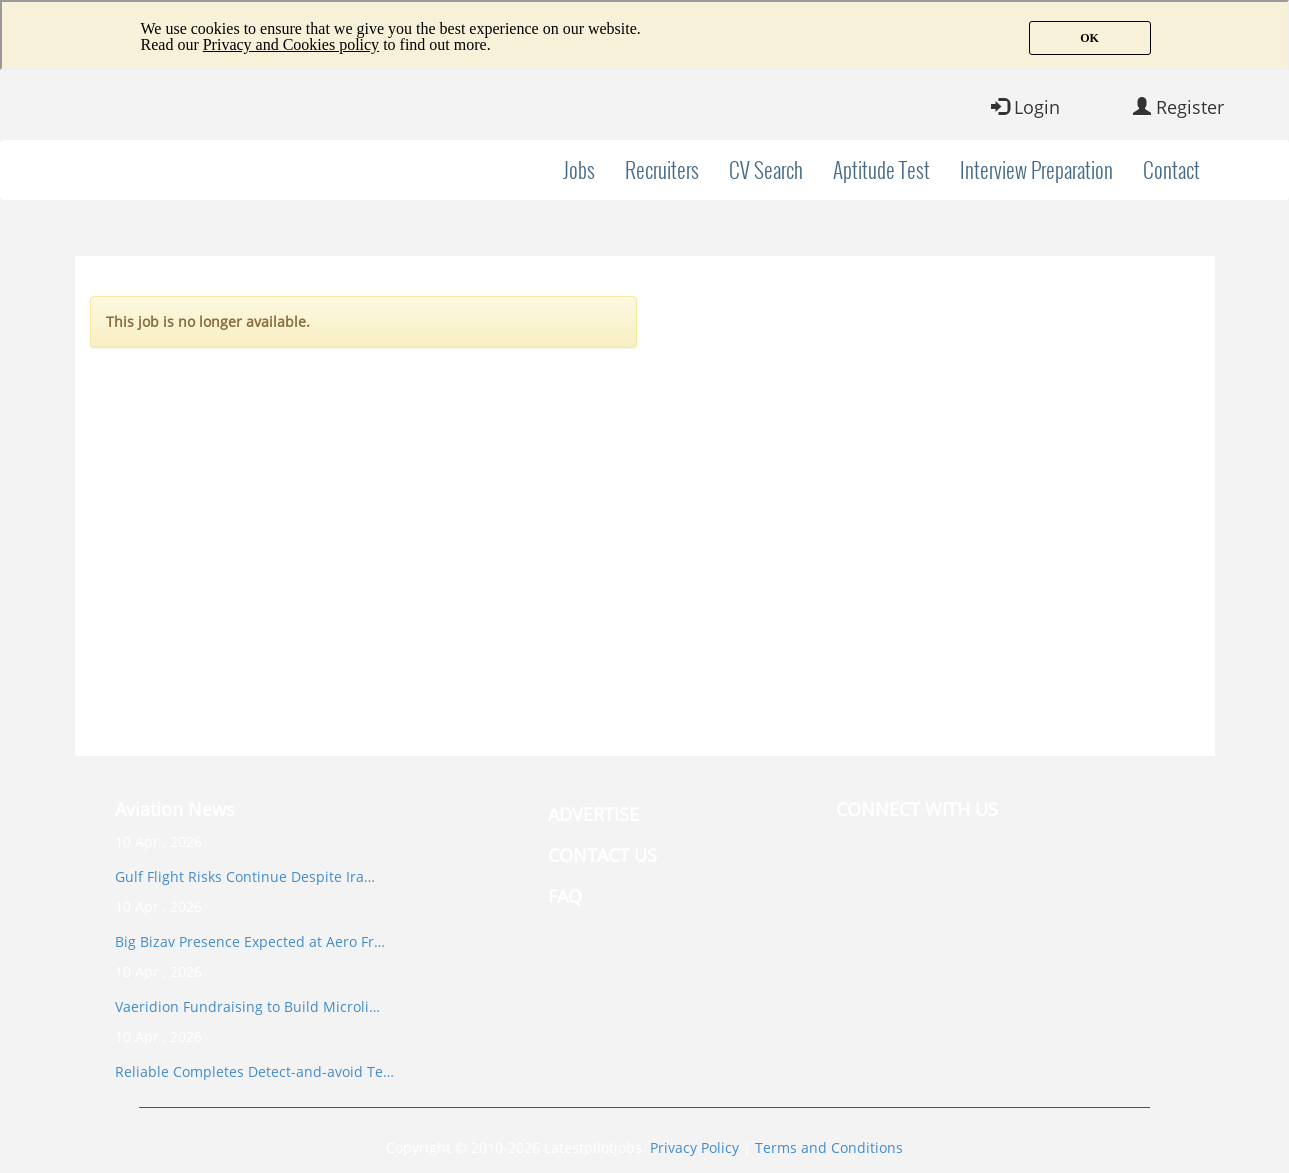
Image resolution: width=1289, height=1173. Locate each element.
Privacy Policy (694, 1147)
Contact (1171, 169)
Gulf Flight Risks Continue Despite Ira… (245, 876)
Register (1178, 107)
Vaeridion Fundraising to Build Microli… (247, 1006)
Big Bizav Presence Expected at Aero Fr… (250, 941)
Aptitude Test (881, 169)
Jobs (579, 169)
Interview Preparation (1036, 169)
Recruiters (662, 169)
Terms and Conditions (829, 1147)
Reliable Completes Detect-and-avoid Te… (254, 1071)
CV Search (766, 169)
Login (1025, 107)
